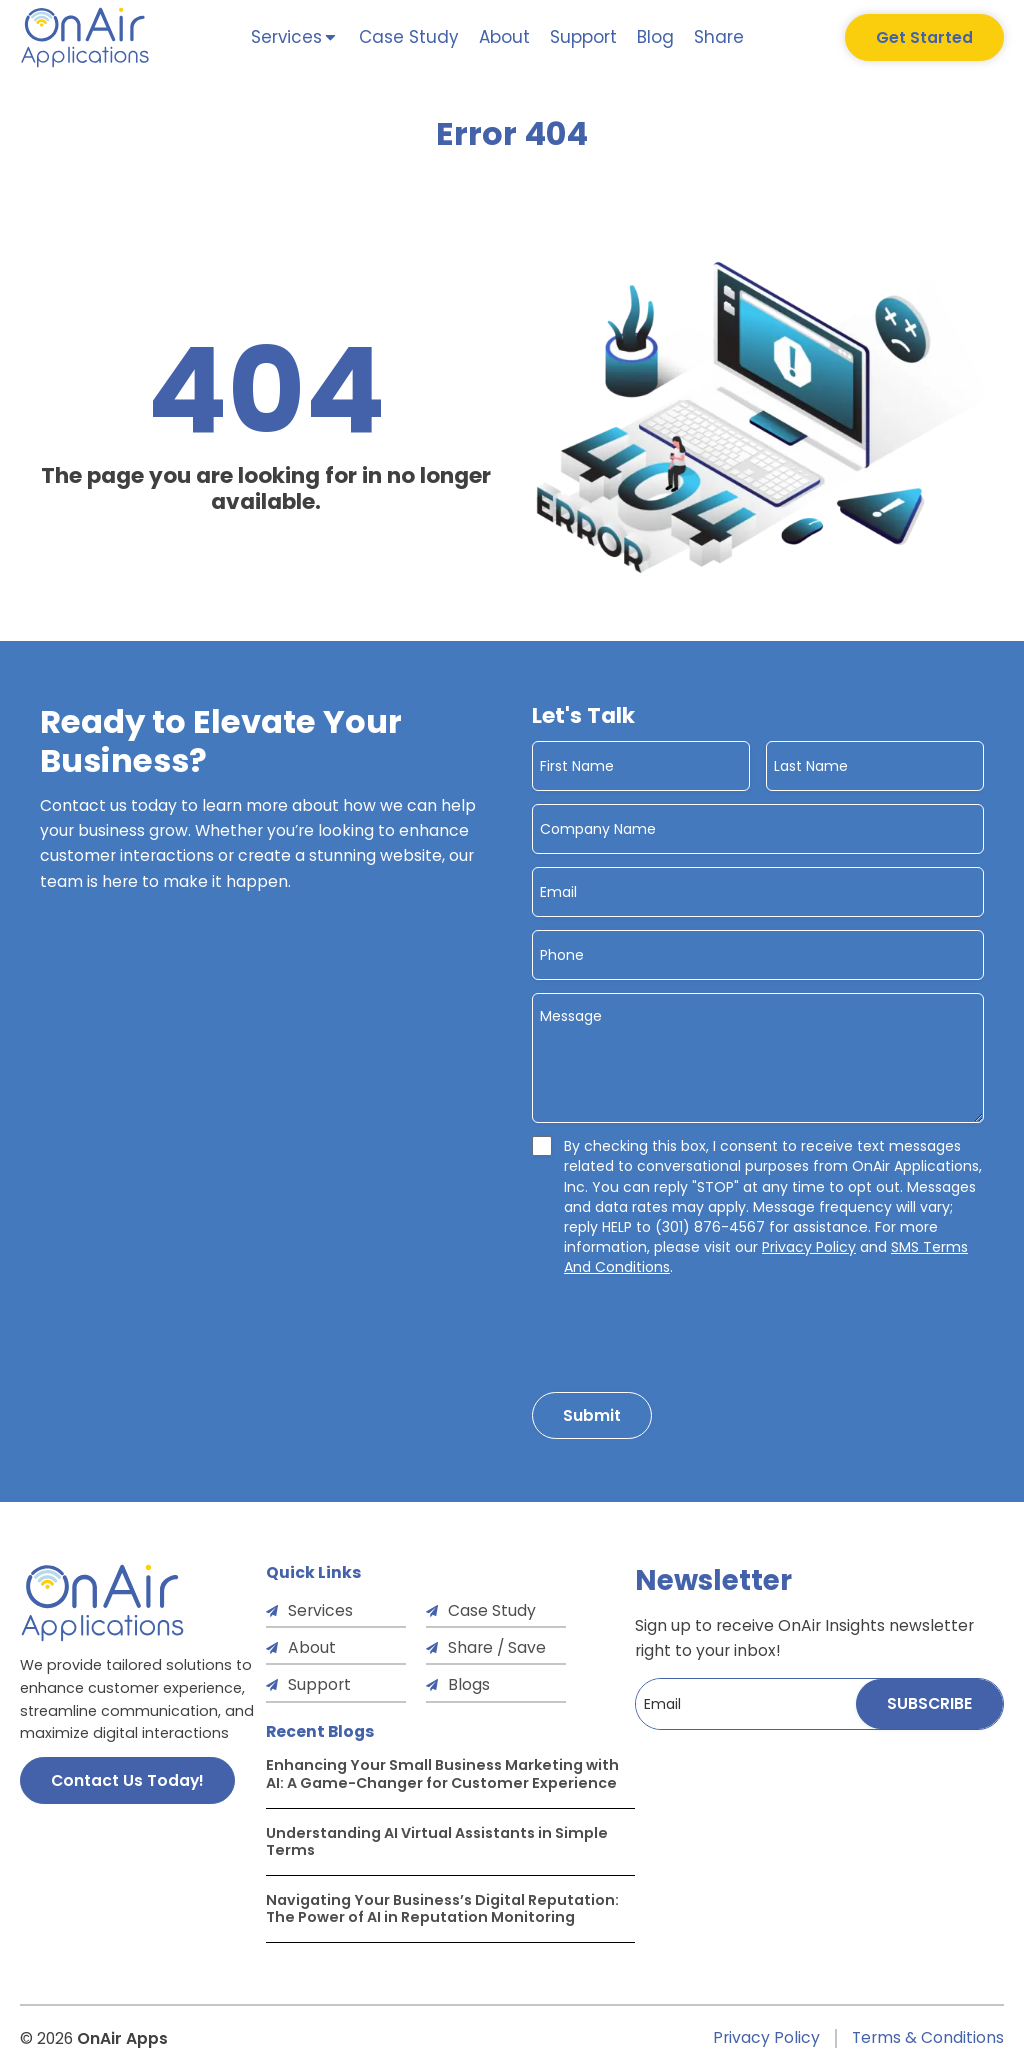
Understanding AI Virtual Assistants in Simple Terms (437, 1842)
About (504, 37)
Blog (655, 37)
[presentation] (684, 1329)
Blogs (469, 1684)
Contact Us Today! (127, 1780)
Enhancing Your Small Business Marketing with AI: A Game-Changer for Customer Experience (442, 1774)
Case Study (409, 37)
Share (719, 37)
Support (583, 37)
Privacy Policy (809, 1247)
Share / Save (497, 1647)
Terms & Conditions (928, 2038)
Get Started (924, 37)
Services (320, 1610)
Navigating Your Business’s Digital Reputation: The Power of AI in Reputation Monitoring (442, 1909)
